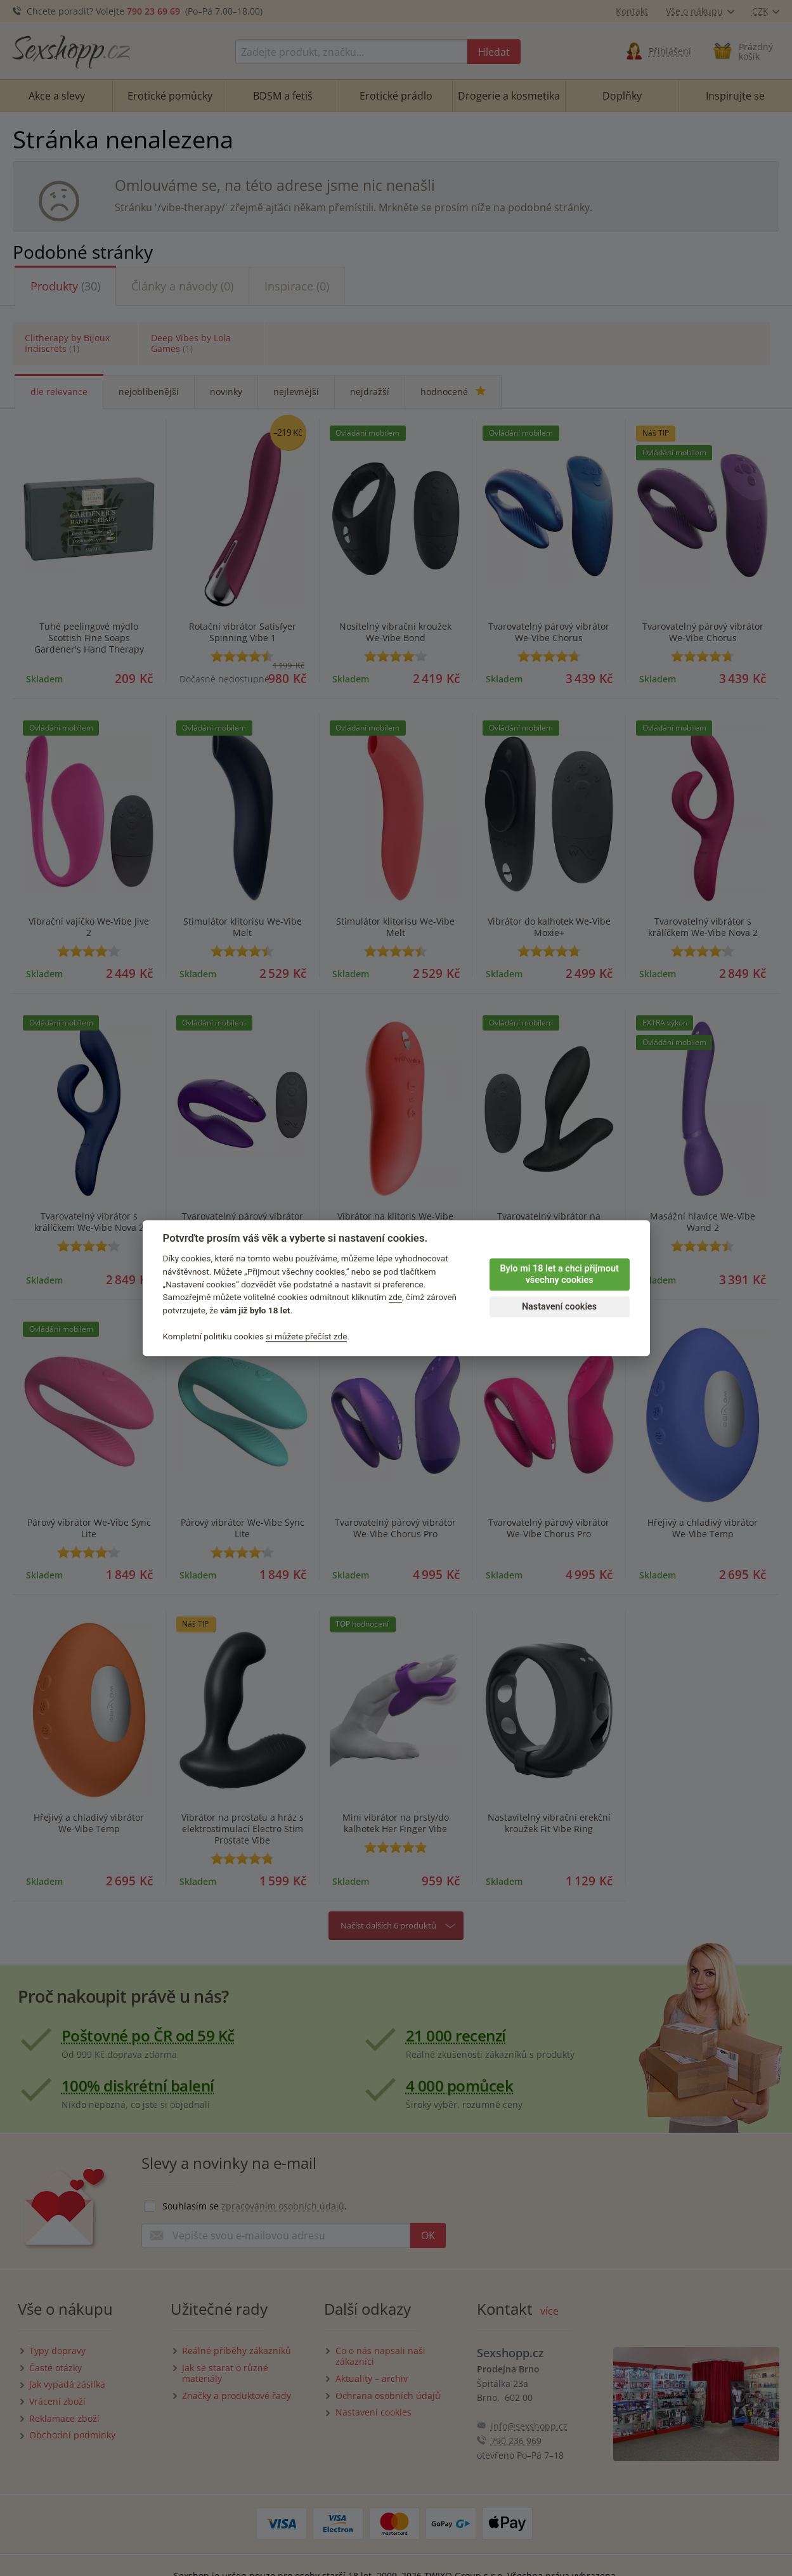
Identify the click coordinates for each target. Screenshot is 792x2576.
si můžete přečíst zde (306, 1336)
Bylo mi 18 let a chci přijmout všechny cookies (559, 1274)
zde (396, 1297)
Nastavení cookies (559, 1306)
